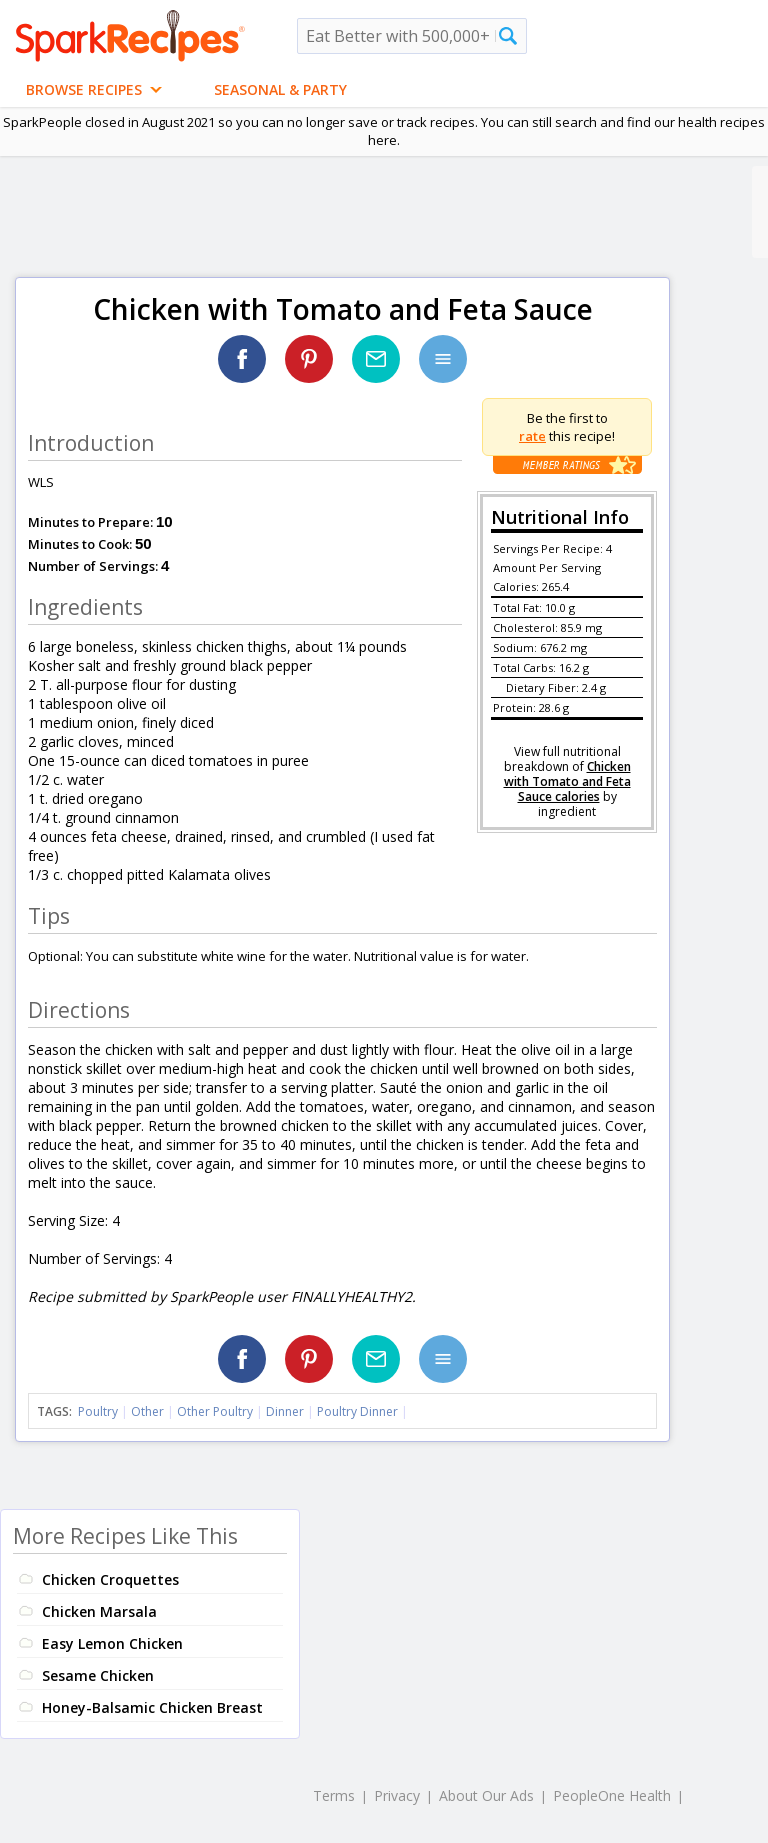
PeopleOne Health (612, 1795)
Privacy (397, 1795)
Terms (334, 1795)
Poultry (98, 1411)
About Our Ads (486, 1795)
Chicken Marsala (99, 1611)
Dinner (285, 1411)
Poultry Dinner (357, 1411)
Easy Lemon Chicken (112, 1643)
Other (147, 1411)
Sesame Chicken (98, 1675)
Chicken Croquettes (110, 1579)
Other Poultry (215, 1411)
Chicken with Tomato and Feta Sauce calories (567, 781)
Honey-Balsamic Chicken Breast (152, 1707)
